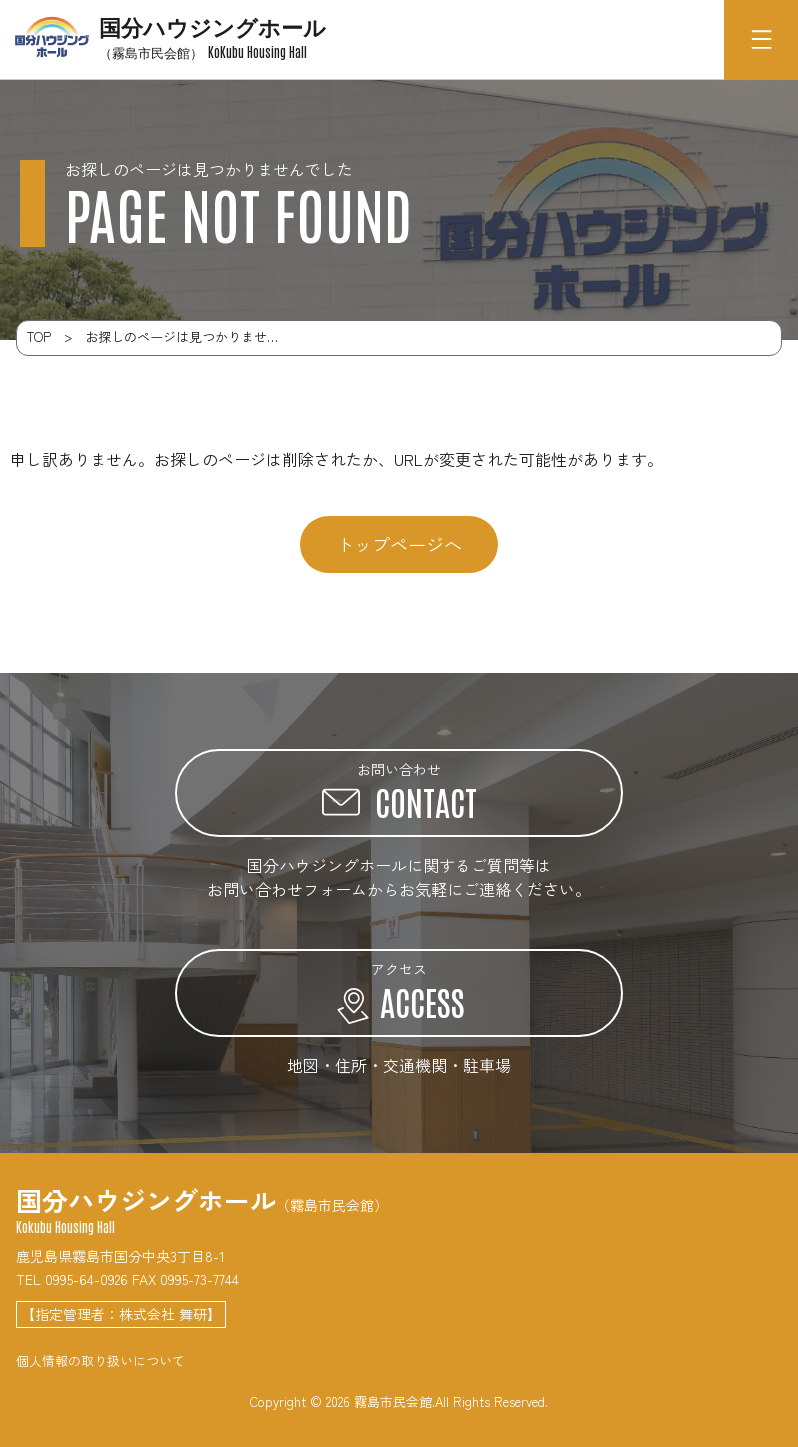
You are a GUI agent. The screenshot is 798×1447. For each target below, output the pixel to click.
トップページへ (399, 544)
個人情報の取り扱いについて (100, 1360)
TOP (39, 336)
